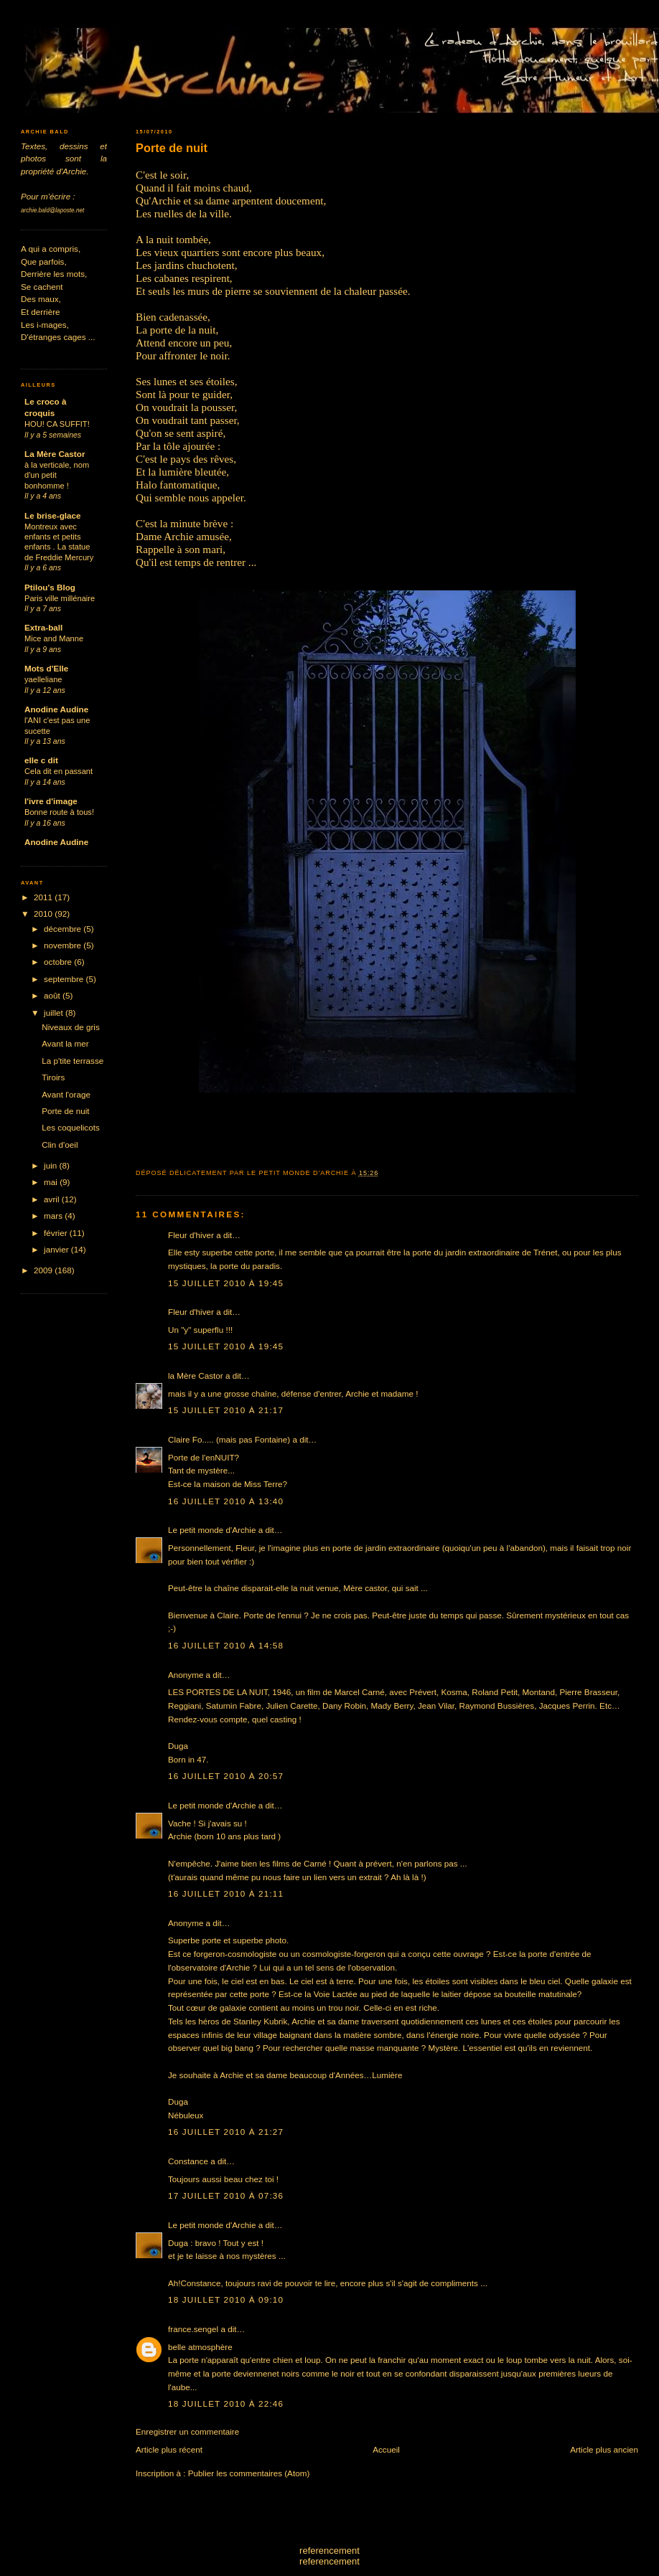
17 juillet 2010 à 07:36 (226, 2195)
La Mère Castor (54, 453)
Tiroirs (53, 1077)
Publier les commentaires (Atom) (249, 2473)
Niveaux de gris (71, 1027)
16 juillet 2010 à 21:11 (226, 1893)
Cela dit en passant (58, 771)
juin (51, 1165)
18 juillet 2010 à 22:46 (226, 2403)
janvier (57, 1249)
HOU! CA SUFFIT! (57, 424)
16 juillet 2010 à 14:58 (226, 1645)
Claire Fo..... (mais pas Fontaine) (229, 1439)
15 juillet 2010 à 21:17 (226, 1410)
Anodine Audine (56, 709)
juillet (54, 1012)
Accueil (386, 2449)
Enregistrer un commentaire (187, 2431)
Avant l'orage (66, 1094)
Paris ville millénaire (59, 598)
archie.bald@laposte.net (52, 210)
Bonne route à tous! (59, 812)
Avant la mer (65, 1043)
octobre (59, 961)
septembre (64, 978)
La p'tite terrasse (72, 1060)
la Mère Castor (195, 1375)
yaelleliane (43, 679)
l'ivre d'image (51, 801)
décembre (63, 928)
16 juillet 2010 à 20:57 (226, 1775)
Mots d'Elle (46, 668)
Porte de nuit (171, 147)
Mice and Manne (53, 638)
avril (53, 1199)
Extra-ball (43, 627)
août (53, 995)
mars (54, 1215)
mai (52, 1181)
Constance (188, 2161)
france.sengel (193, 2329)
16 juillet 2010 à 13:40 (226, 1501)
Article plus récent (169, 2449)
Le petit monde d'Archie (212, 1529)
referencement (329, 2550)
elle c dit (41, 760)
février (57, 1232)
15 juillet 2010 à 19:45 (226, 1283)
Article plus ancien (604, 2449)
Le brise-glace (52, 515)
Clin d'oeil (60, 1144)
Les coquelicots (71, 1127)
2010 (44, 913)
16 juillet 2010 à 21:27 (226, 2131)
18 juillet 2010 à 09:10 (226, 2299)
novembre (63, 945)
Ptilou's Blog (49, 587)
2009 (44, 1270)
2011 (44, 897)
